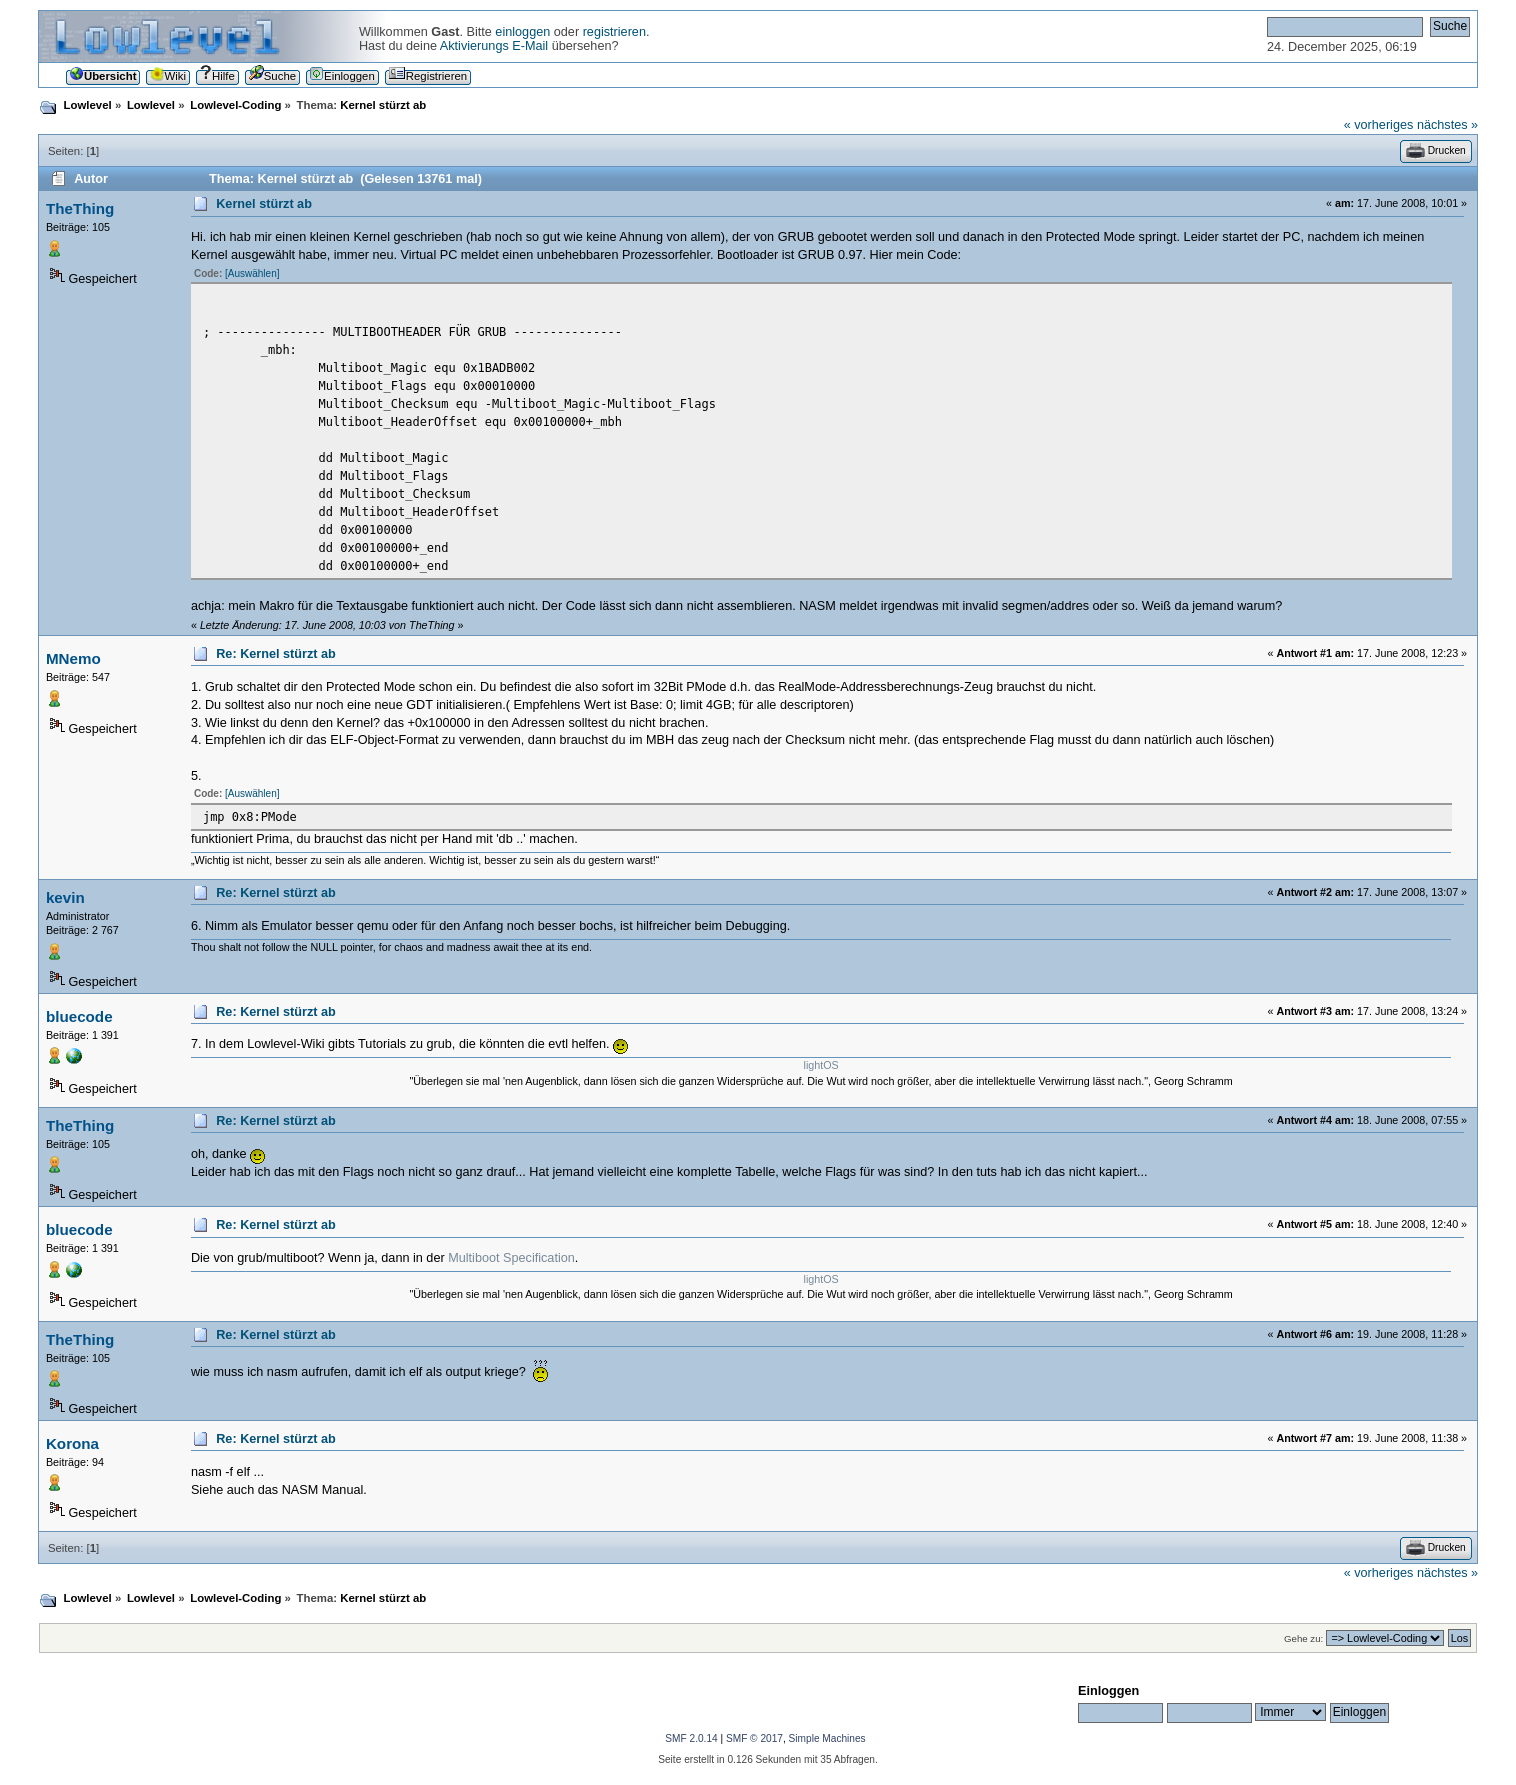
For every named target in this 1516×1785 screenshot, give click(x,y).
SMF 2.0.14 (691, 1738)
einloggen (522, 32)
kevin (65, 897)
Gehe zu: (1303, 1638)
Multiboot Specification (511, 1258)
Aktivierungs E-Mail (494, 46)
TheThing (80, 208)
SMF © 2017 (754, 1738)
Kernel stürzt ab (264, 204)
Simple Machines (827, 1738)
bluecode (79, 1016)
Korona (72, 1443)
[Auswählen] (252, 273)
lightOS (821, 1065)
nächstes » (1447, 125)
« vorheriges (1379, 125)
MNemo (73, 658)
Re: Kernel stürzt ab (276, 654)
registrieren (614, 32)
